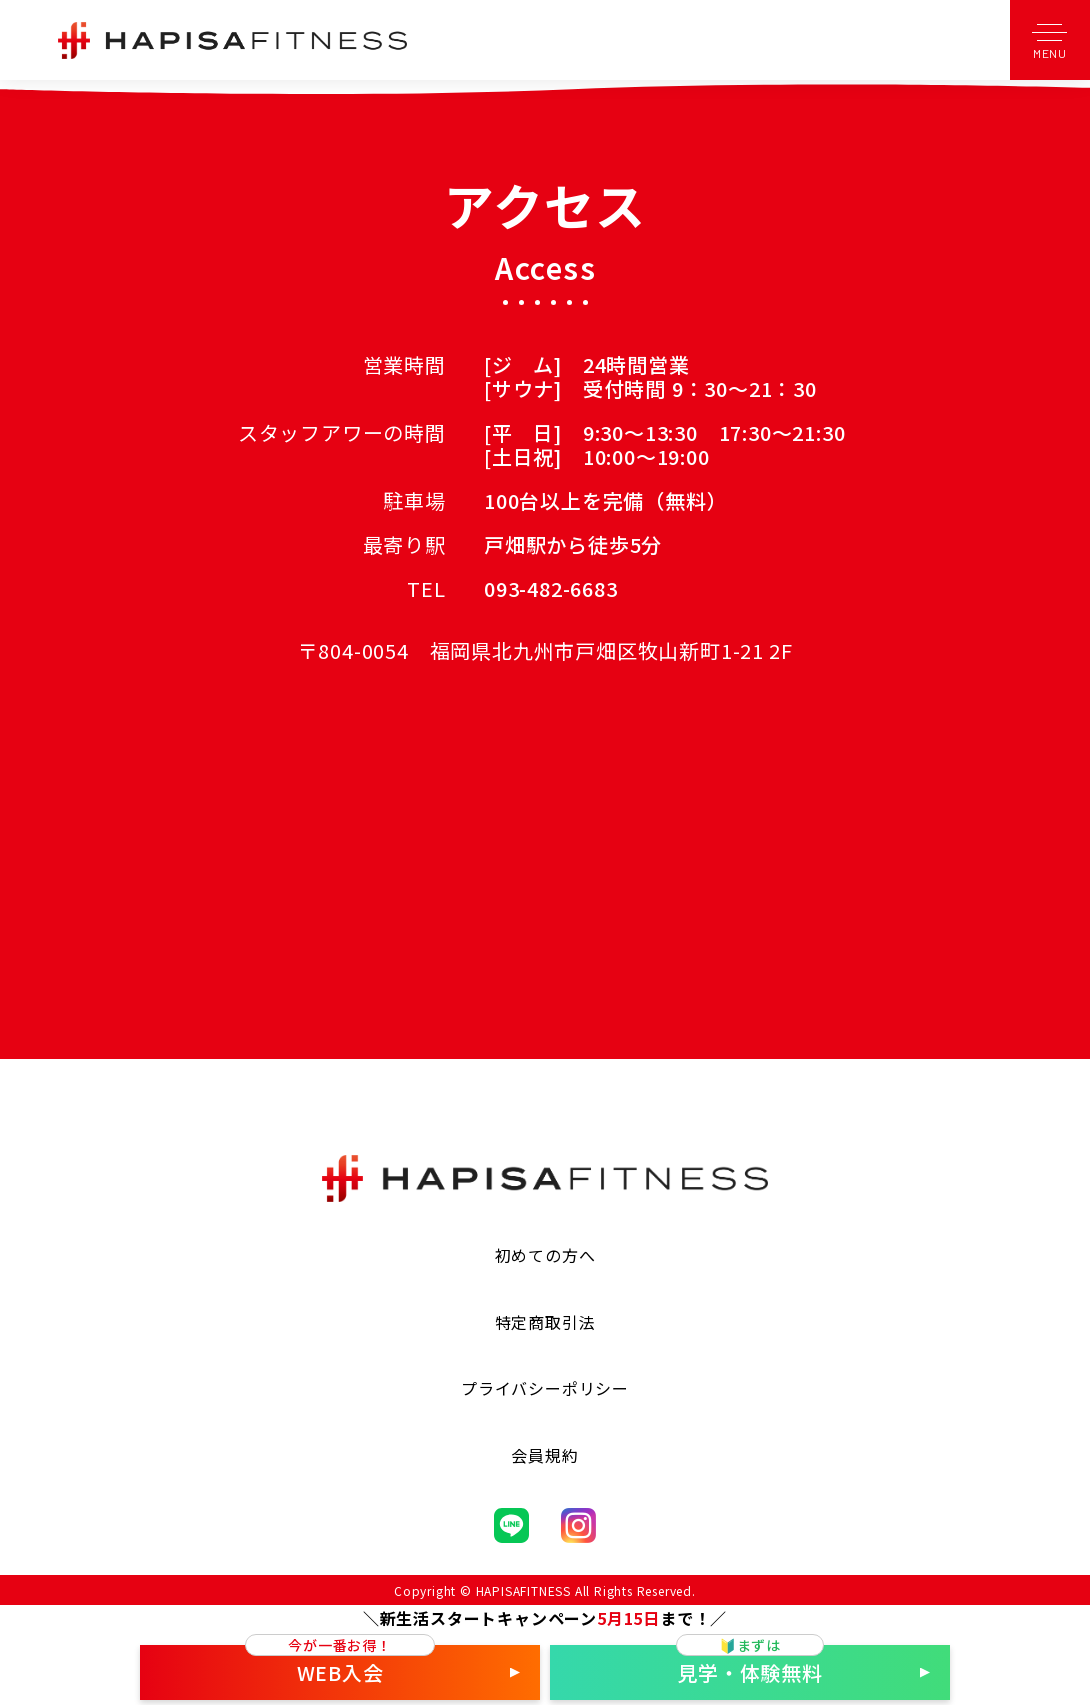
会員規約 (544, 1455)
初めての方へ (545, 1255)
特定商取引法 (545, 1322)
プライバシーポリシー (545, 1388)
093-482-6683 (551, 588)
